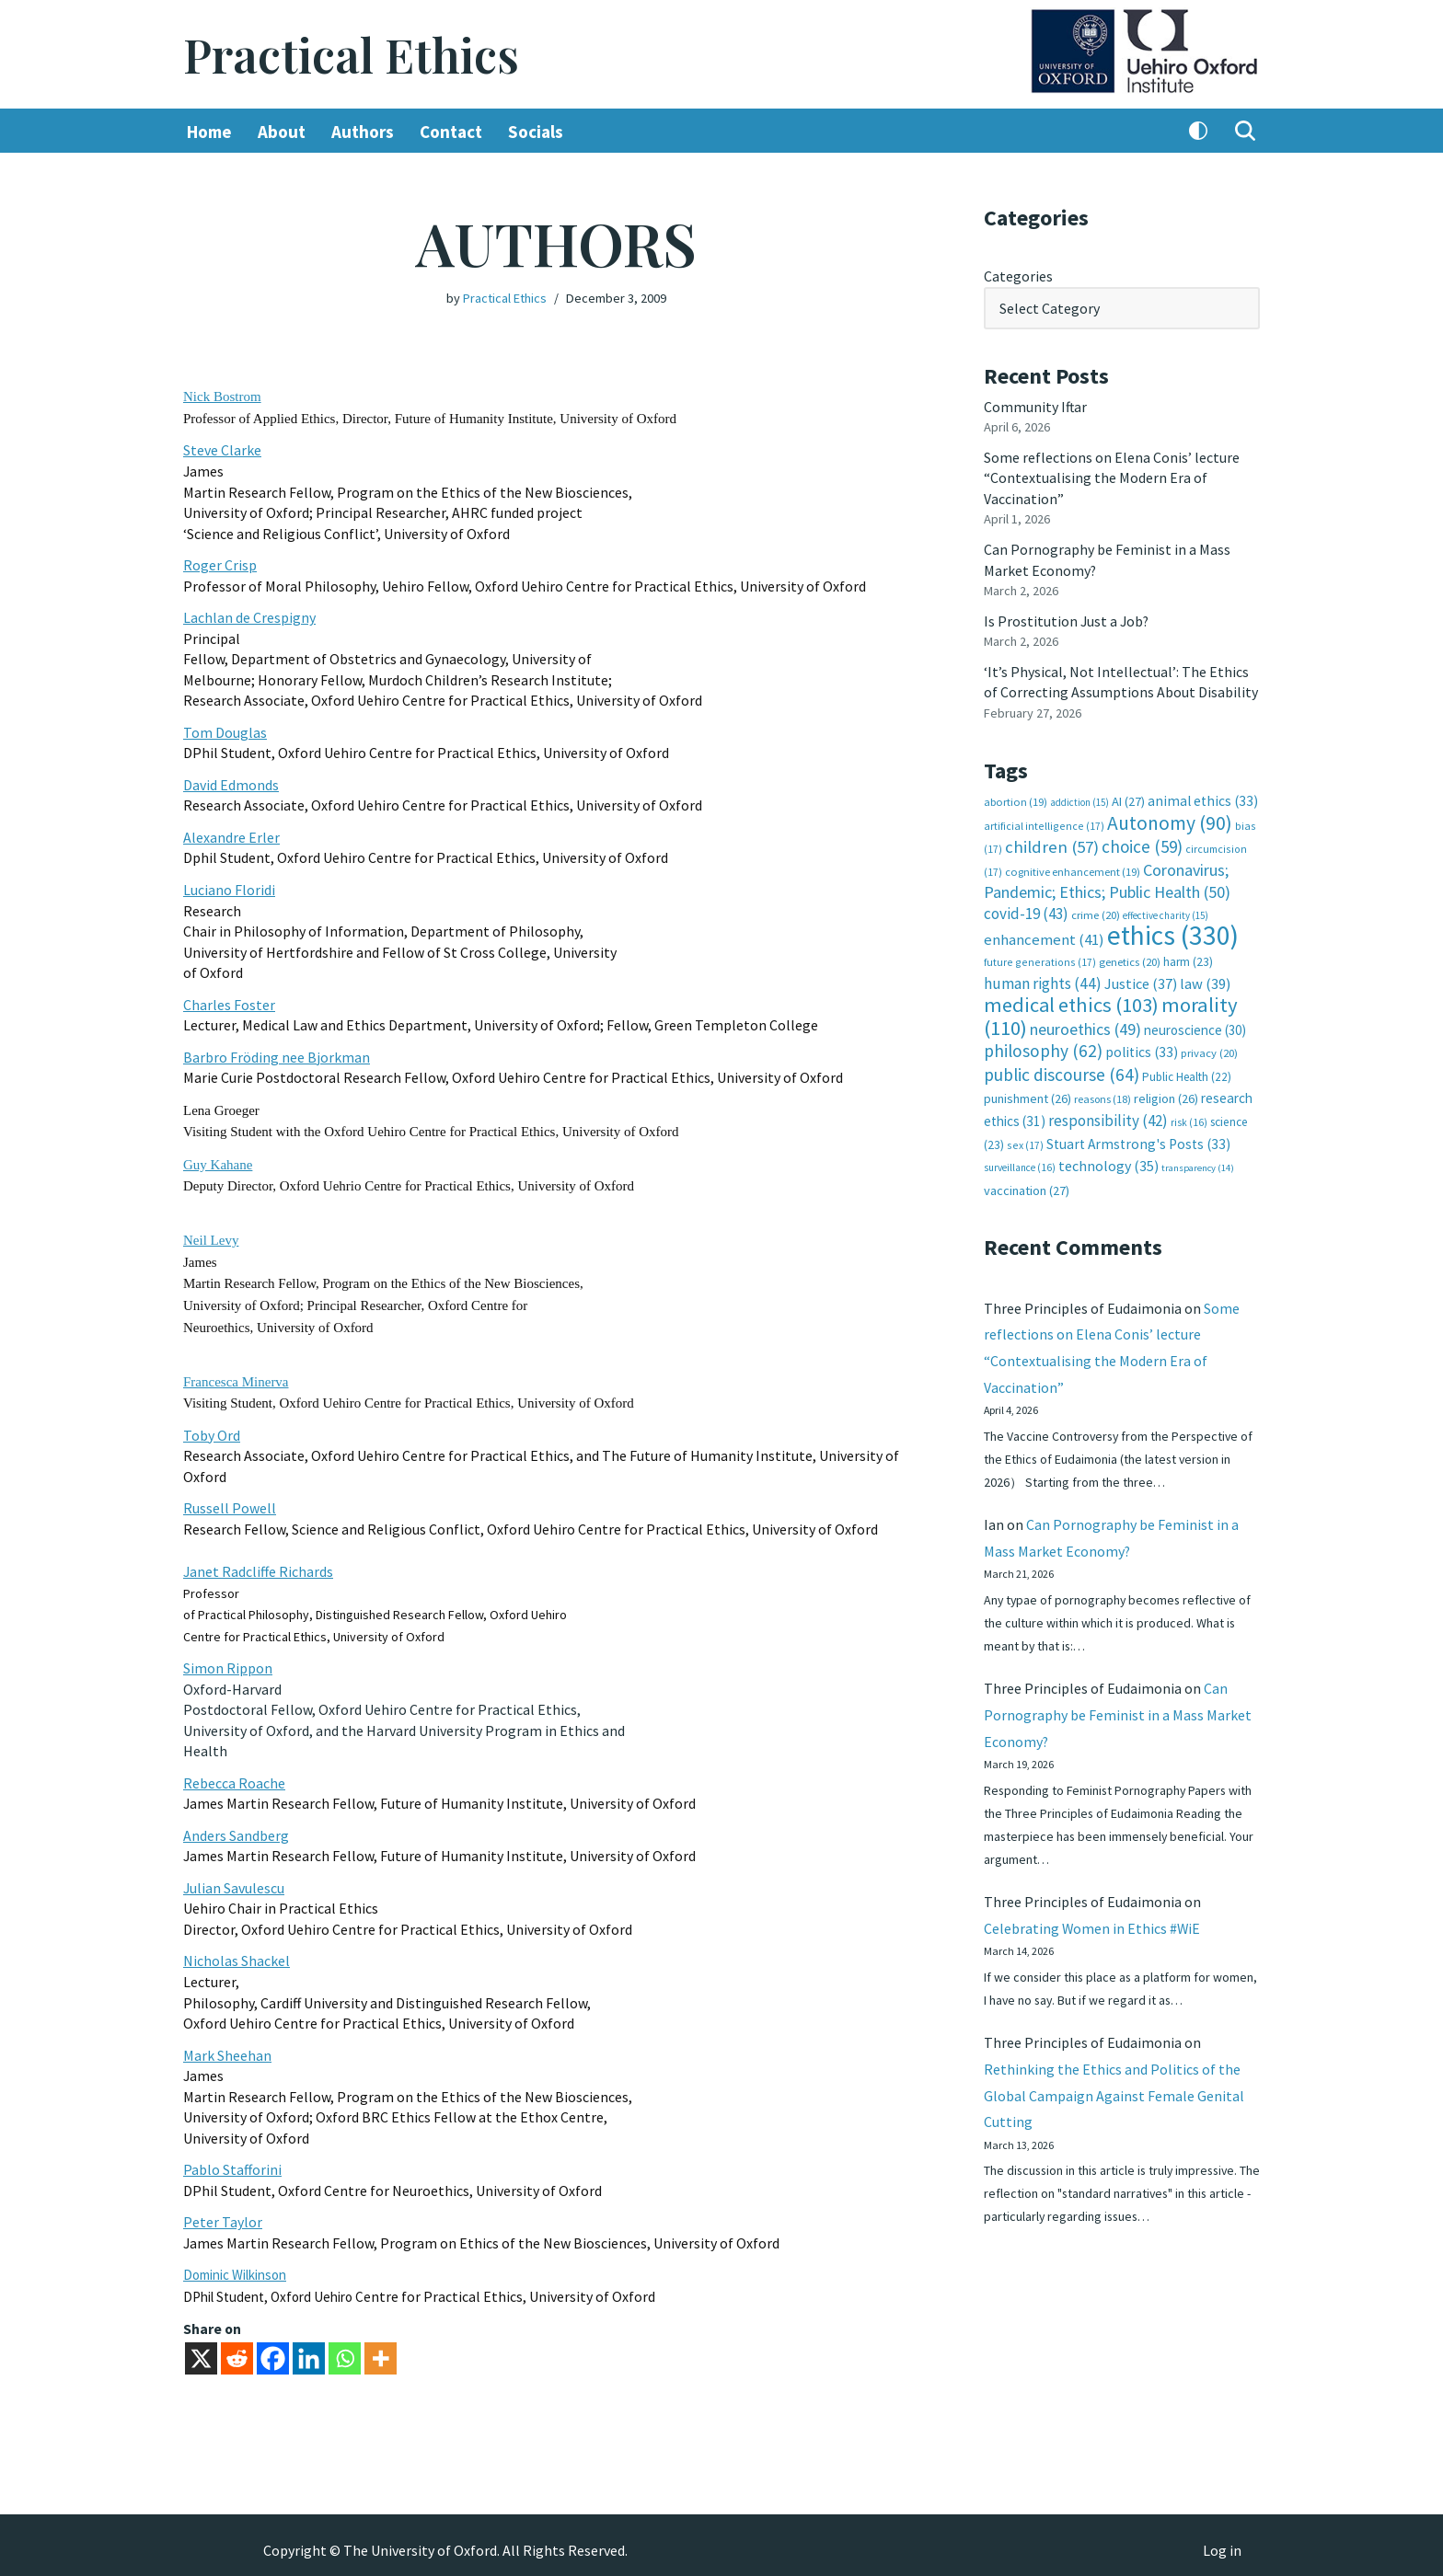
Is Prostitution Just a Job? (1067, 619)
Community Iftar (1036, 406)
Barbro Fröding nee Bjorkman (276, 1053)
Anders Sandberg (236, 1827)
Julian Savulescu (234, 1879)
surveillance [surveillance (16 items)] (1020, 1162)
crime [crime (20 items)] (1095, 911)
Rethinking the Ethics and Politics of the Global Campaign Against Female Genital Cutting (1114, 2095)
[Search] (1245, 131)
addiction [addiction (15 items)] (1079, 799)
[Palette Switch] (1198, 131)
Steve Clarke (222, 450)
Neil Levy (210, 1235)
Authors (362, 132)
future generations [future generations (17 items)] (1040, 958)
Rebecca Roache (234, 1774)
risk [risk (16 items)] (1189, 1116)
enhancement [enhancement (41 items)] (1044, 936)
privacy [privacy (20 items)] (1209, 1048)
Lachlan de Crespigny (249, 616)
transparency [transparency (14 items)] (1197, 1162)
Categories (1018, 276)
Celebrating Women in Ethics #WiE (1093, 1926)
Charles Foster (229, 1001)
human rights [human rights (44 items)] (1043, 979)
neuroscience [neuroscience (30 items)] (1195, 1025)
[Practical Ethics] (351, 54)
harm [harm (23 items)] (1188, 958)
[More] (380, 2347)
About (282, 132)
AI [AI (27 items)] (1128, 798)
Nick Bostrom (222, 396)
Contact (451, 132)
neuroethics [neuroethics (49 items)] (1085, 1024)
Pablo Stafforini (232, 2160)
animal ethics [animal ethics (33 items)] (1203, 798)
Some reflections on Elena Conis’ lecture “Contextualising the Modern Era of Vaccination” (1112, 477)
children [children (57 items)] (1052, 844)
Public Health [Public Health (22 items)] (1186, 1072)
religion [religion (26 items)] (1166, 1094)
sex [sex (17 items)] (1025, 1139)
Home (209, 132)
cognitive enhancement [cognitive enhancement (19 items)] (1072, 868)
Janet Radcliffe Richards (258, 1565)
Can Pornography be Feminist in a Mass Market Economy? (1118, 1712)
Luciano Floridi (229, 887)
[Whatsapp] (345, 2347)
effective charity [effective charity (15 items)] (1165, 911)
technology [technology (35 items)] (1108, 1160)
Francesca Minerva (236, 1376)
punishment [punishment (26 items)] (1027, 1094)
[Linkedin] (309, 2347)
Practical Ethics (505, 298)
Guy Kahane (217, 1160)
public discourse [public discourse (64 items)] (1061, 1070)
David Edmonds (231, 782)
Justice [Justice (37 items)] (1140, 979)
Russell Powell (229, 1502)
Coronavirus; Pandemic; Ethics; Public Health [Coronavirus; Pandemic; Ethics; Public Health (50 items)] (1107, 877)
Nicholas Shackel (236, 1952)
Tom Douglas (225, 730)
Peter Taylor (222, 2211)
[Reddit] (237, 2347)
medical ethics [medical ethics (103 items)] (1071, 1001)
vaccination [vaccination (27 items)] (1026, 1185)
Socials (535, 132)
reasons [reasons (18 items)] (1102, 1094)
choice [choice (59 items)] (1142, 844)
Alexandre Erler (231, 834)
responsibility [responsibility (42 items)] (1108, 1115)
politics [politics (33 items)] (1141, 1047)
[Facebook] (273, 2347)
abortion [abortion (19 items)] (1015, 799)
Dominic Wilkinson (234, 2264)
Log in (1222, 2540)
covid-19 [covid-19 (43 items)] (1026, 910)
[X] (201, 2347)
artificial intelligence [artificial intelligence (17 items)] (1044, 822)
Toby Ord (211, 1429)
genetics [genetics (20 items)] (1129, 958)
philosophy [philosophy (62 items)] (1043, 1046)
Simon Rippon (227, 1660)
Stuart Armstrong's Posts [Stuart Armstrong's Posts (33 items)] (1138, 1138)
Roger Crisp (220, 564)
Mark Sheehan (227, 2046)
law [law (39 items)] (1205, 979)
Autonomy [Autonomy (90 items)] (1169, 819)
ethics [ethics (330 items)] (1173, 931)
